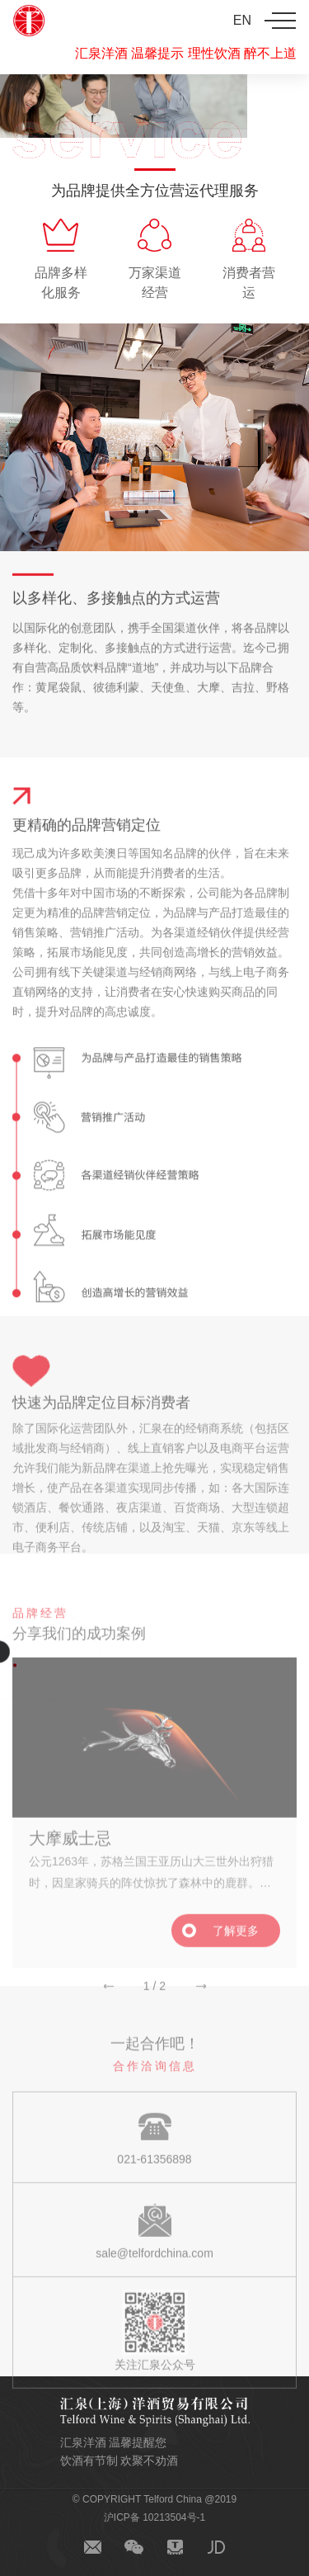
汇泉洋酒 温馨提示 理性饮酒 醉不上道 (186, 53)
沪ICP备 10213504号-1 (154, 2517)
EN (242, 20)
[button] (109, 1997)
